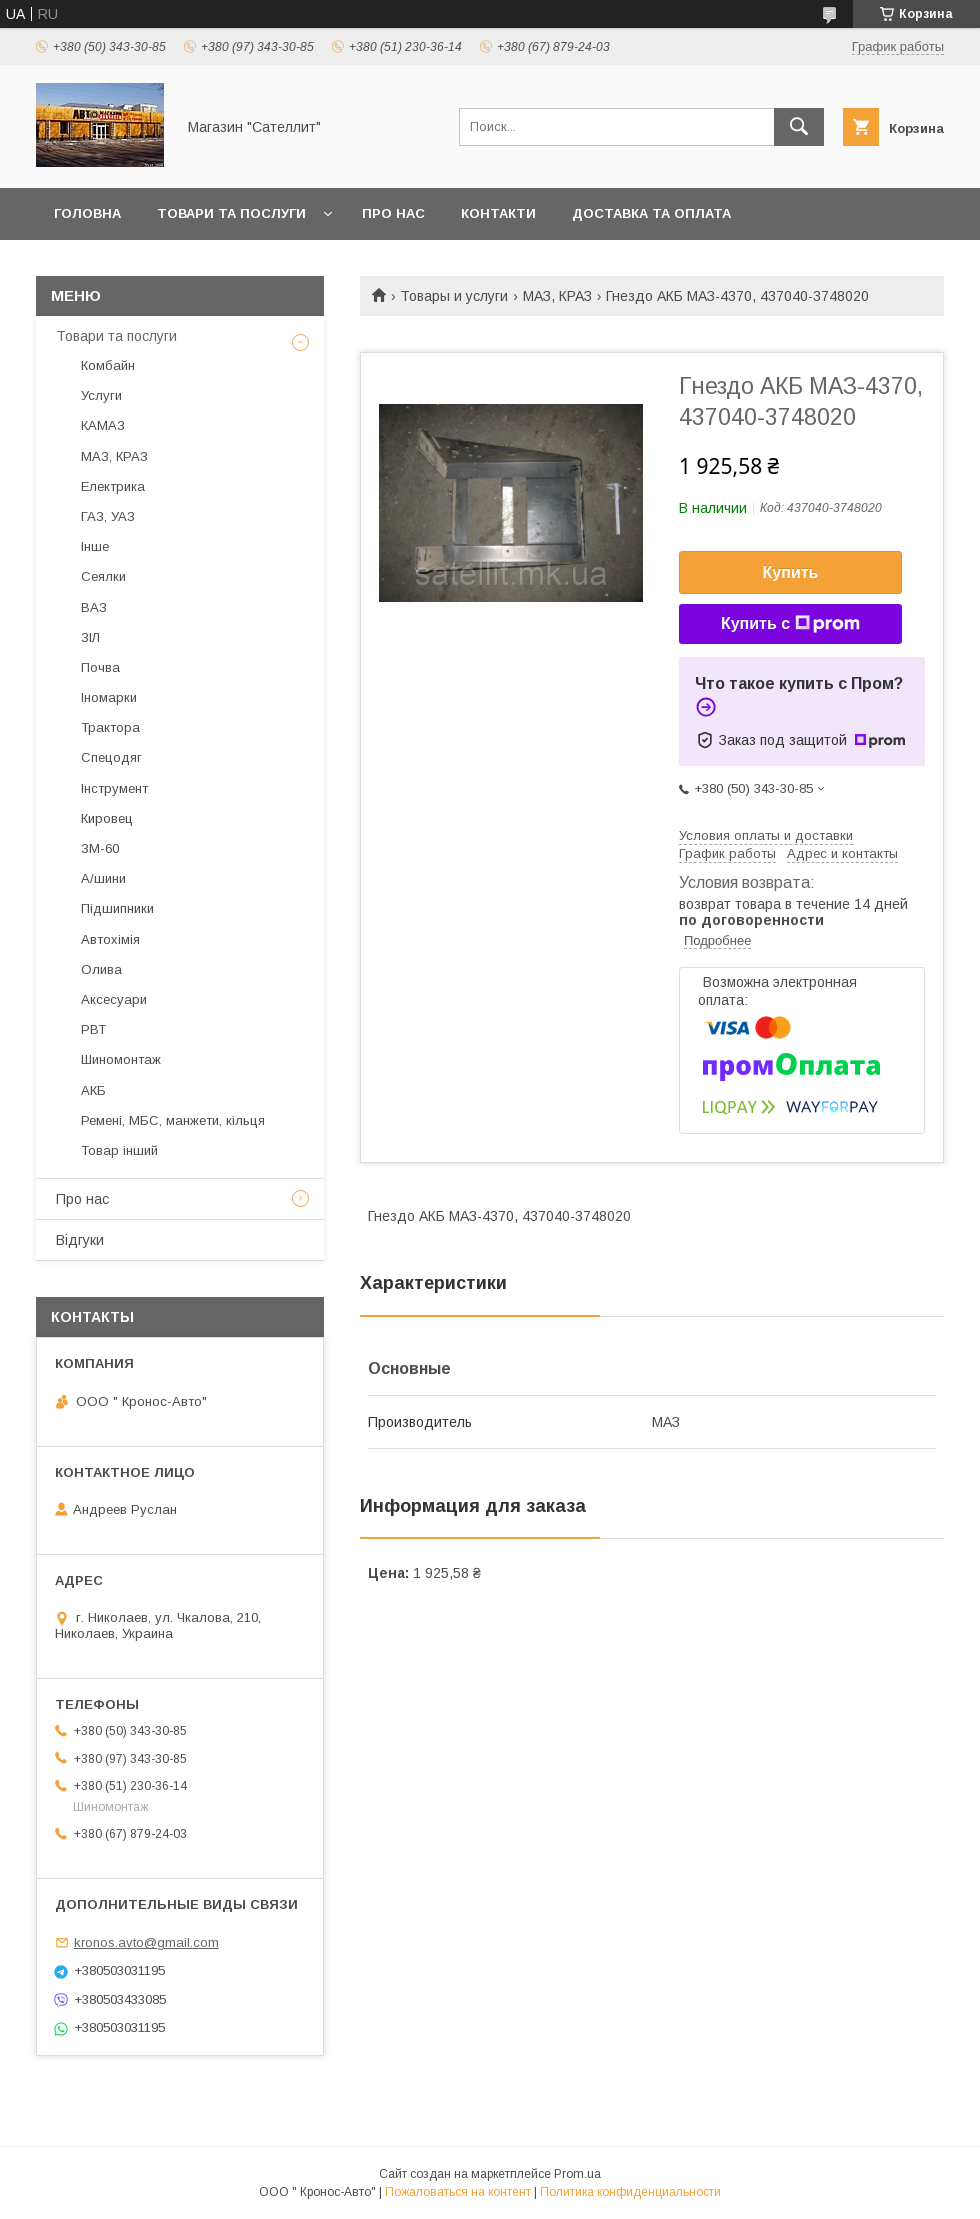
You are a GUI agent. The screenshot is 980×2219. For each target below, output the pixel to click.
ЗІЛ (90, 637)
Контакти (498, 213)
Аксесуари (114, 999)
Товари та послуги (231, 213)
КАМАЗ (103, 425)
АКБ (93, 1090)
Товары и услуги (454, 296)
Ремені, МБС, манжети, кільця (173, 1120)
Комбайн (108, 365)
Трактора (110, 727)
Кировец (107, 818)
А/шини (103, 878)
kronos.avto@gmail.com (146, 1942)
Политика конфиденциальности (630, 2192)
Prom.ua (577, 2174)
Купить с (790, 624)
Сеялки (103, 576)
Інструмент (114, 788)
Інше (95, 546)
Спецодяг (111, 757)
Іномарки (109, 697)
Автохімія (110, 939)
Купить (791, 572)
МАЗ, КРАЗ (557, 296)
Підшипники (117, 908)
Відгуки (80, 1240)
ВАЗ (94, 607)
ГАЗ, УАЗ (108, 516)
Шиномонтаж (121, 1059)
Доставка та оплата (651, 213)
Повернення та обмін (138, 265)
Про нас (393, 213)
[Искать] (799, 127)
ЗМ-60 (100, 848)
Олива (101, 969)
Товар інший (119, 1150)
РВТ (93, 1029)
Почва (100, 667)
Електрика (113, 486)
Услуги (101, 395)
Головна (87, 213)
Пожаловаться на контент (458, 2192)
